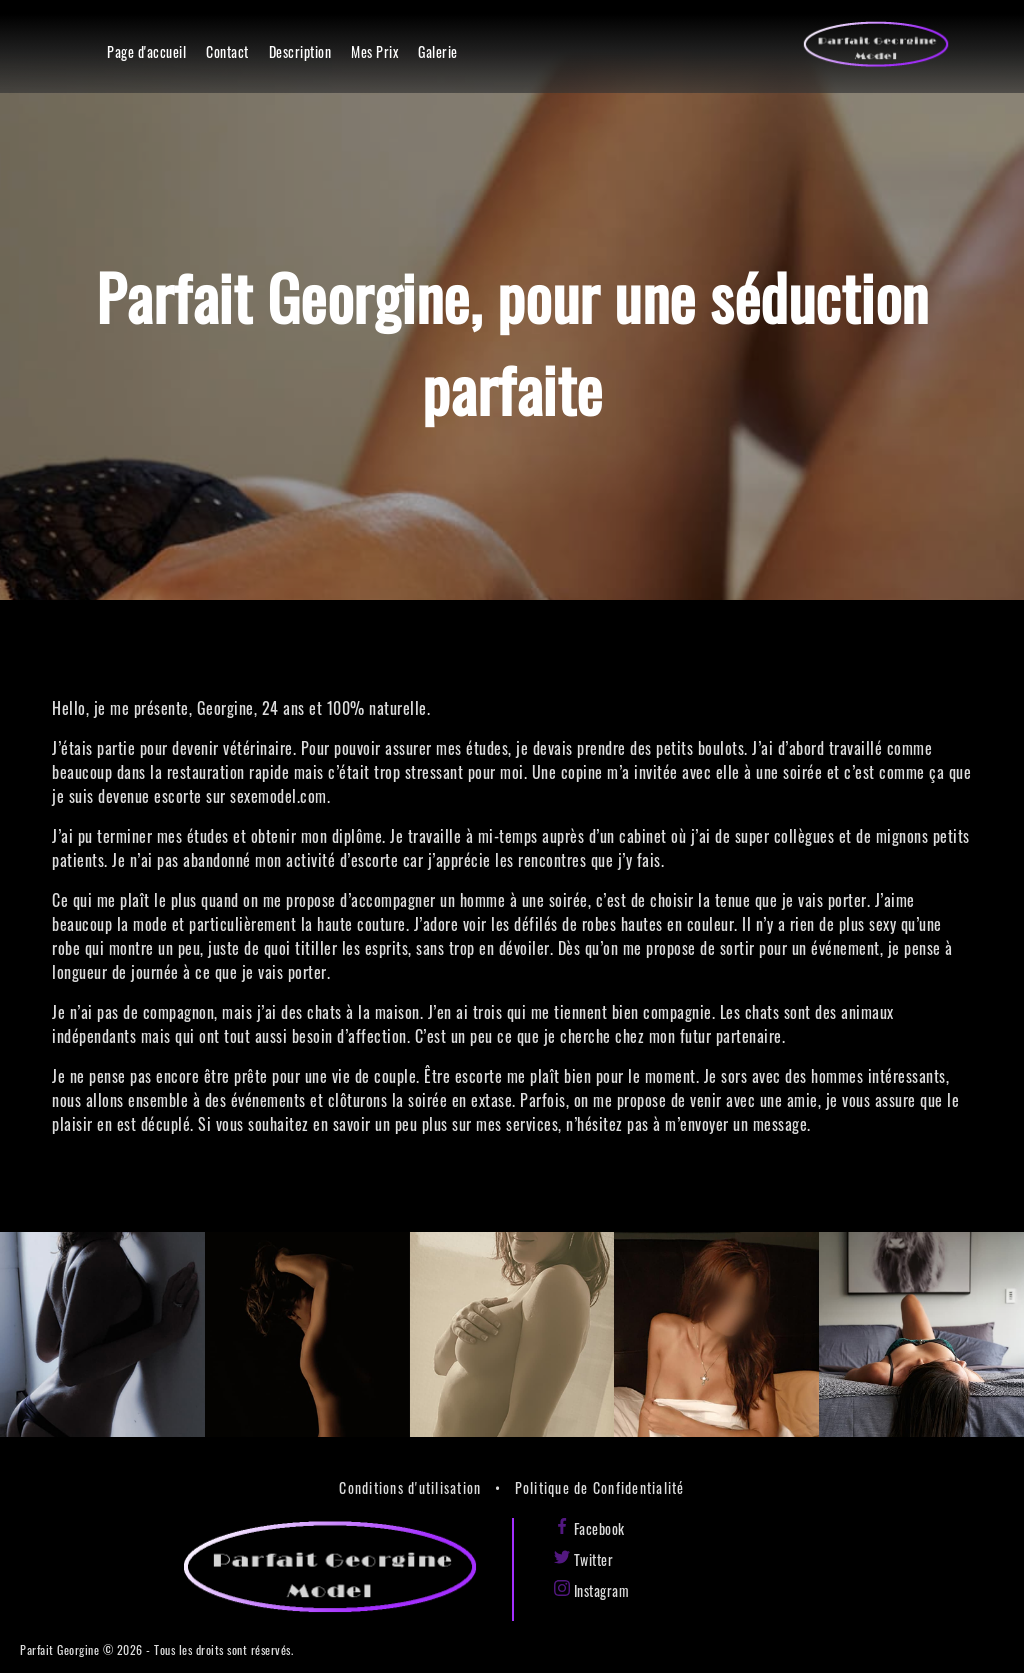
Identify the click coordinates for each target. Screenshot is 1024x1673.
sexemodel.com (278, 796)
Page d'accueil (146, 51)
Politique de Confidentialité (600, 1487)
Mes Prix (374, 51)
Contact (227, 51)
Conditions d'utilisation (410, 1487)
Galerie (438, 51)
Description (300, 51)
